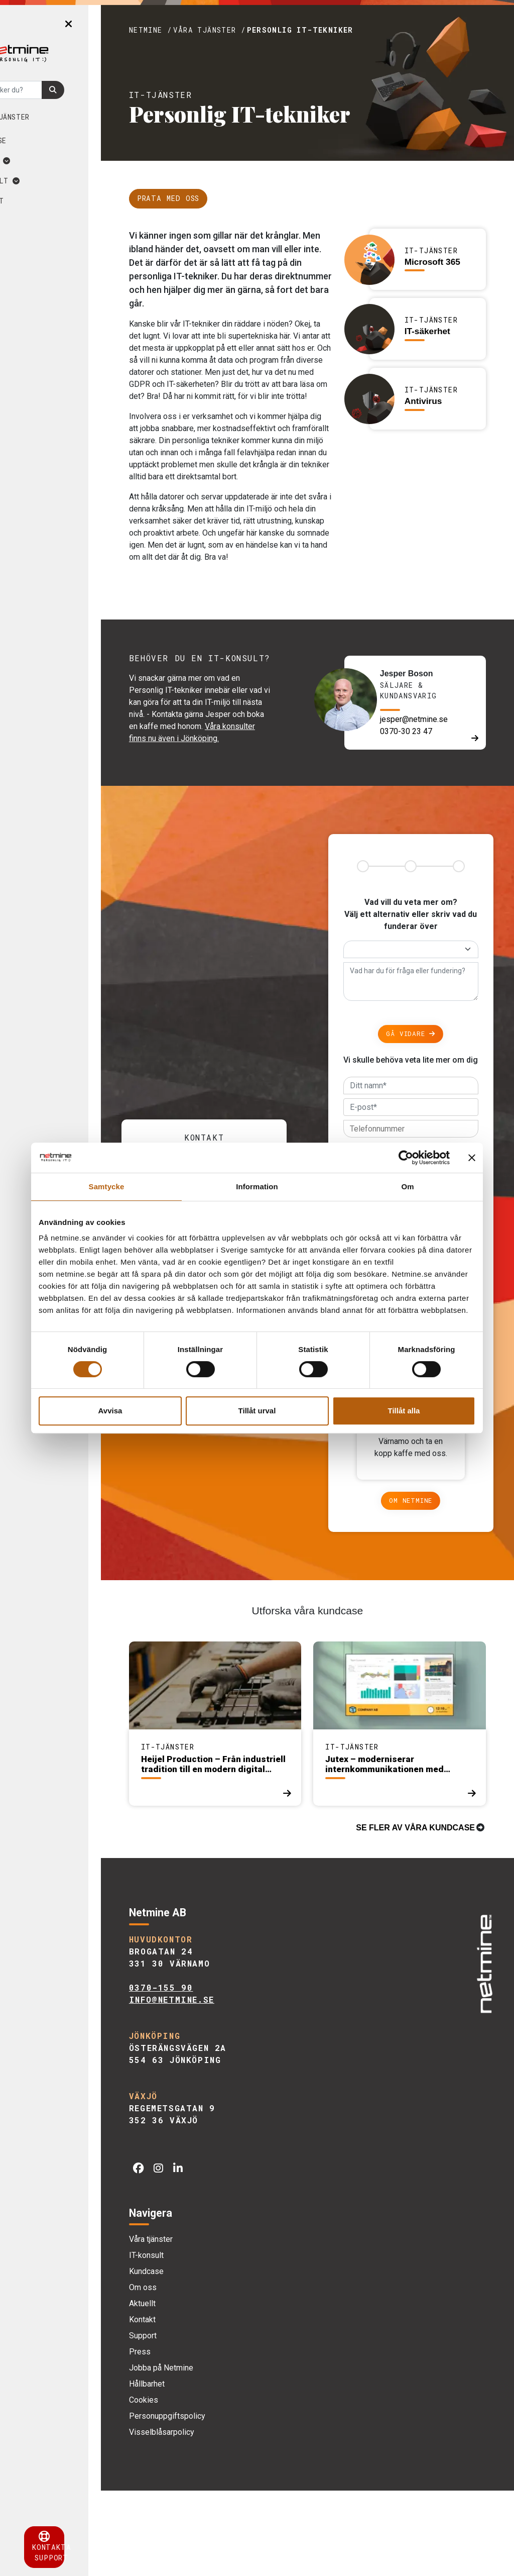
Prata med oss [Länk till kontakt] (208, 198)
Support (182, 2421)
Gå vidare (420, 1076)
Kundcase (41, 140)
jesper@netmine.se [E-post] (427, 758)
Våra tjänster (53, 117)
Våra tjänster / (249, 30)
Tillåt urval (257, 1410)
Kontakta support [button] (70, 2546)
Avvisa (110, 1410)
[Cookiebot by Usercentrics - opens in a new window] (406, 1157)
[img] (482, 2045)
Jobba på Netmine (201, 2453)
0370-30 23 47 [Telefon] (420, 770)
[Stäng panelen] (471, 1157)
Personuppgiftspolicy (207, 2501)
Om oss (43, 160)
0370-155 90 (201, 2073)
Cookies (183, 2485)
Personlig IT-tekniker (340, 30)
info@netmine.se (211, 2085)
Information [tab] (257, 1186)
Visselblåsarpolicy (201, 2517)
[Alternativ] (420, 992)
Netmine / (190, 30)
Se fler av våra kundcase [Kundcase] (415, 1913)
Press (179, 2437)
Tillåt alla (404, 1410)
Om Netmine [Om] (420, 1586)
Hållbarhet (186, 2469)
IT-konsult (186, 2340)
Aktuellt (48, 180)
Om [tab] (407, 1186)
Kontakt (40, 200)
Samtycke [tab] (106, 1186)
